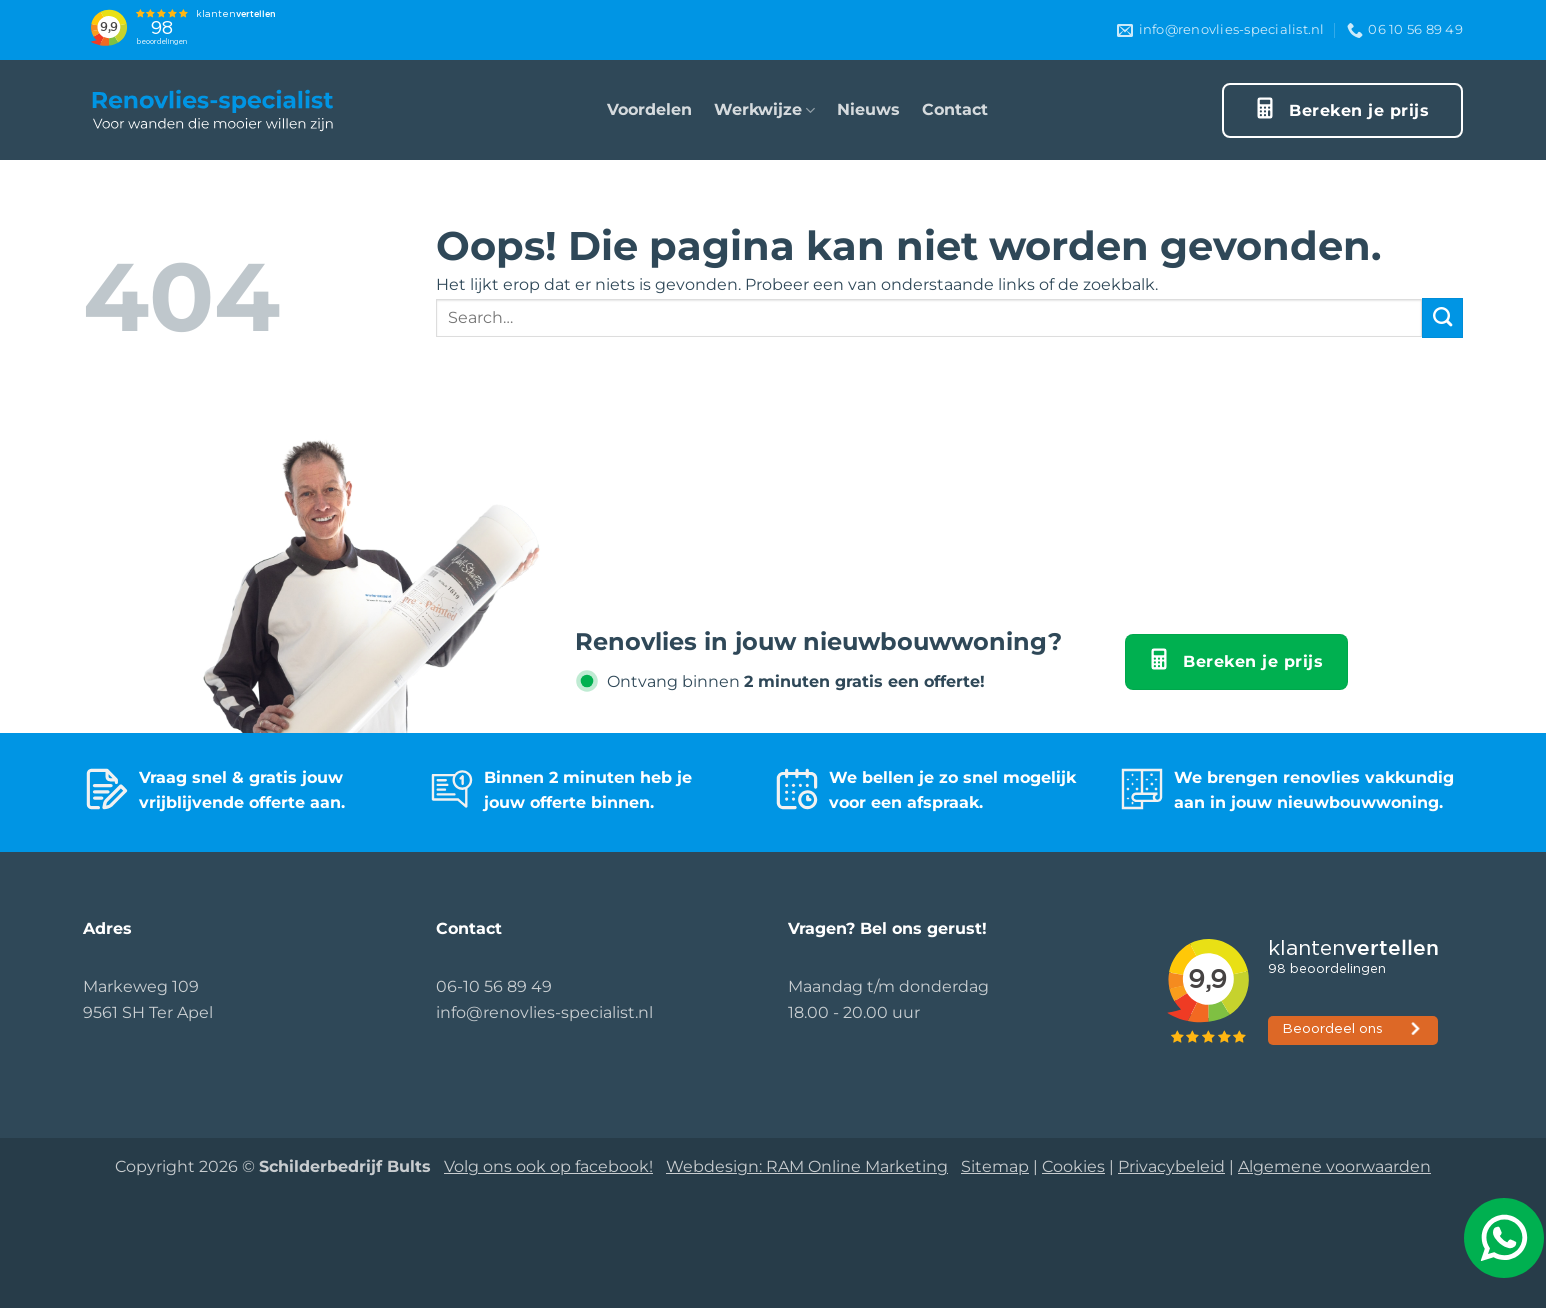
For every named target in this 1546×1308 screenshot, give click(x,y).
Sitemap (995, 1166)
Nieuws (868, 109)
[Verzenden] (1442, 318)
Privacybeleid (1171, 1166)
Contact (955, 109)
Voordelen (649, 109)
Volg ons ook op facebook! (548, 1166)
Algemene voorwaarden (1334, 1166)
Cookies (1073, 1166)
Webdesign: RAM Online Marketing (807, 1166)
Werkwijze (764, 109)
